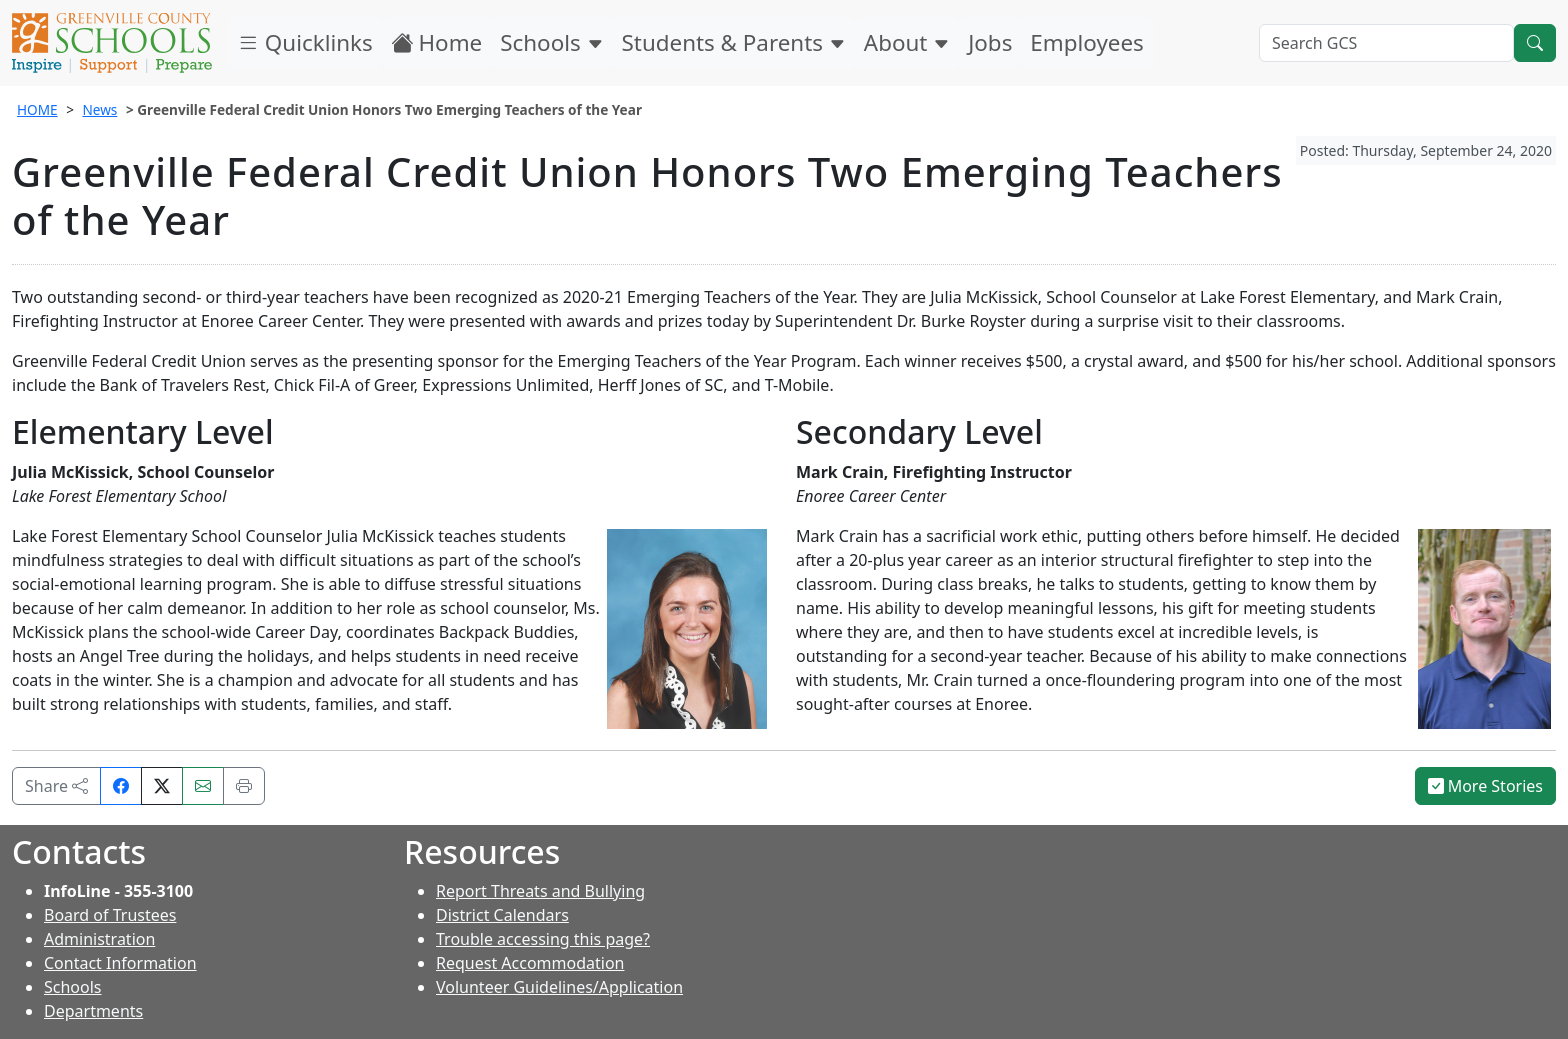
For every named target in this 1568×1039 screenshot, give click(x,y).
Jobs (990, 42)
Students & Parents (734, 42)
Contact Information (120, 963)
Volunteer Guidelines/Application (559, 987)
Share (56, 786)
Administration (99, 939)
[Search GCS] (1386, 43)
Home (437, 42)
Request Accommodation (530, 963)
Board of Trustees (110, 915)
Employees (1086, 42)
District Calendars (502, 915)
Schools (551, 42)
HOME (37, 109)
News (99, 109)
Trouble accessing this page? (543, 939)
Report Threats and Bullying (540, 891)
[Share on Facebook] (121, 786)
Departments (93, 1011)
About (907, 42)
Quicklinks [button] (305, 42)
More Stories (1486, 786)
